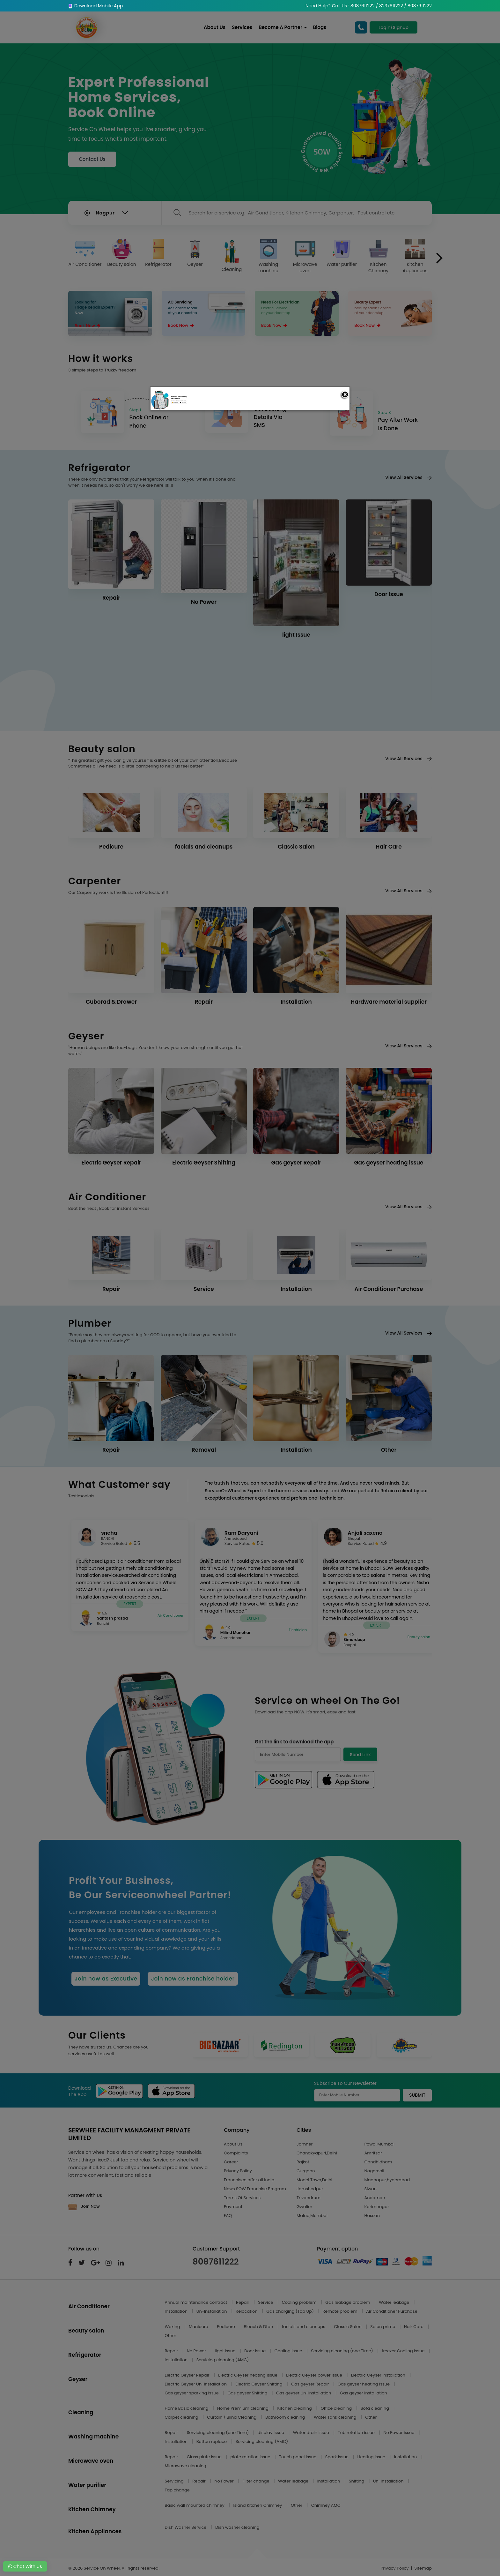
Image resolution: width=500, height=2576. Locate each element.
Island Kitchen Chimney (258, 2505)
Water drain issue (311, 2433)
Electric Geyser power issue (314, 2375)
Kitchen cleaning (295, 2408)
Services (242, 27)
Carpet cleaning (182, 2417)
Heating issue (371, 2457)
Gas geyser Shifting (247, 2393)
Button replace (212, 2441)
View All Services (408, 477)
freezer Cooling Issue (404, 2351)
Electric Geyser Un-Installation (196, 2384)
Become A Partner (282, 27)
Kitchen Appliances (414, 256)
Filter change (256, 2481)
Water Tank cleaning (335, 2417)
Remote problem (340, 2311)
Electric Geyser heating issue (248, 2375)
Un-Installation (212, 2311)
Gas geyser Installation (363, 2393)
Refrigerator (158, 253)
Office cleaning (336, 2408)
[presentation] (439, 258)
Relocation (247, 2311)
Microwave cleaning (185, 2466)
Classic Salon (348, 2327)
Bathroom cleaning (285, 2417)
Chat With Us (25, 2566)
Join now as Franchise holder (192, 1978)
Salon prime (383, 2327)
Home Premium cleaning (243, 2408)
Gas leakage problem (348, 2302)
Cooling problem (300, 2302)
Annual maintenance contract (197, 2302)
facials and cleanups (304, 2327)
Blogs (320, 27)
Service (266, 2302)
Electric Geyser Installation (379, 2375)
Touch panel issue (298, 2457)
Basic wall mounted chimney (195, 2505)
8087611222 (216, 2261)
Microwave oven (305, 256)
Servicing (175, 2481)
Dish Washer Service (186, 2527)
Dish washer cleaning (237, 2527)
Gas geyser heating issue (364, 2384)
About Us (214, 27)
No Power (197, 2351)
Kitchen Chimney (378, 256)
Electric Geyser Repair (188, 2375)
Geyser (195, 253)
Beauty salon (121, 253)
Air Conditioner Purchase (391, 2311)
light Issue (226, 2351)
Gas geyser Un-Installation (304, 2393)
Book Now (87, 326)
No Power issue (399, 2433)
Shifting (357, 2481)
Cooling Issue (289, 2351)
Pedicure (226, 2327)
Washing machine (268, 256)
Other (170, 2336)
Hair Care (414, 2327)
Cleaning (232, 256)
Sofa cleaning (375, 2408)
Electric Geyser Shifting (260, 2384)
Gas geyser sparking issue (192, 2393)
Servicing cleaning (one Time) (342, 2351)
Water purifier (342, 253)
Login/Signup (393, 27)
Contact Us (92, 159)
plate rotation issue (251, 2457)
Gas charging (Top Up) (290, 2311)
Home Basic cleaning (187, 2408)
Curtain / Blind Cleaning (232, 2417)
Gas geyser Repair (310, 2384)
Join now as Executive (106, 1978)
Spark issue (337, 2457)
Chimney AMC (326, 2505)
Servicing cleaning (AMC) (222, 2360)
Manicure (199, 2327)
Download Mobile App (95, 6)
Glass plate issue (205, 2457)
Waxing (173, 2327)
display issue (271, 2433)
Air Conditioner (85, 253)
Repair (243, 2302)
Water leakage (394, 2302)
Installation (177, 2311)
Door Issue (255, 2351)
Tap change (177, 2490)
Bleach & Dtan (259, 2327)
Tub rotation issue (357, 2433)
